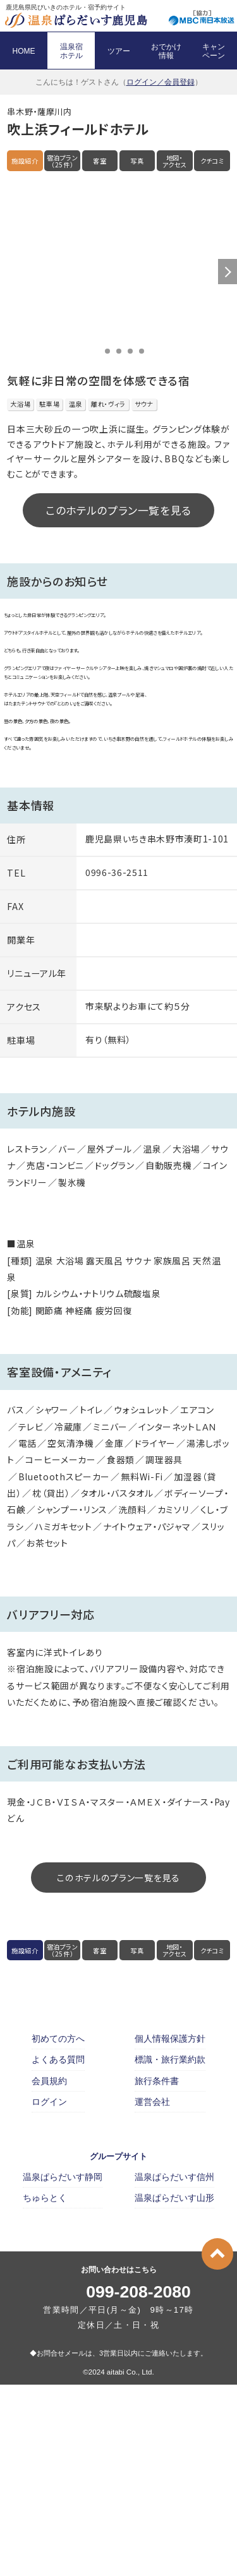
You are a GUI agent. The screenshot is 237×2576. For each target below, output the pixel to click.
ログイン (49, 2292)
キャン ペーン (213, 51)
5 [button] (141, 351)
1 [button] (96, 351)
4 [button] (130, 351)
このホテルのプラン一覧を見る (118, 510)
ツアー (118, 51)
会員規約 (49, 2272)
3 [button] (118, 351)
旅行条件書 (157, 2272)
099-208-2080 (138, 2482)
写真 (136, 160)
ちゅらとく (45, 2389)
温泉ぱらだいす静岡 (62, 2368)
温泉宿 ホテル (71, 51)
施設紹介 (25, 160)
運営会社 (152, 2292)
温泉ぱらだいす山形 (174, 2389)
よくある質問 (58, 2251)
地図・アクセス (175, 161)
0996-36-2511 (117, 1063)
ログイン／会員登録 (160, 82)
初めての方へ (58, 2230)
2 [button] (107, 351)
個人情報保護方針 (170, 2230)
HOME (24, 51)
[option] (118, 272)
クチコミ (212, 160)
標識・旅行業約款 (170, 2251)
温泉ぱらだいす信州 (174, 2368)
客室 (99, 160)
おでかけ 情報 (166, 51)
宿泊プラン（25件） (62, 161)
